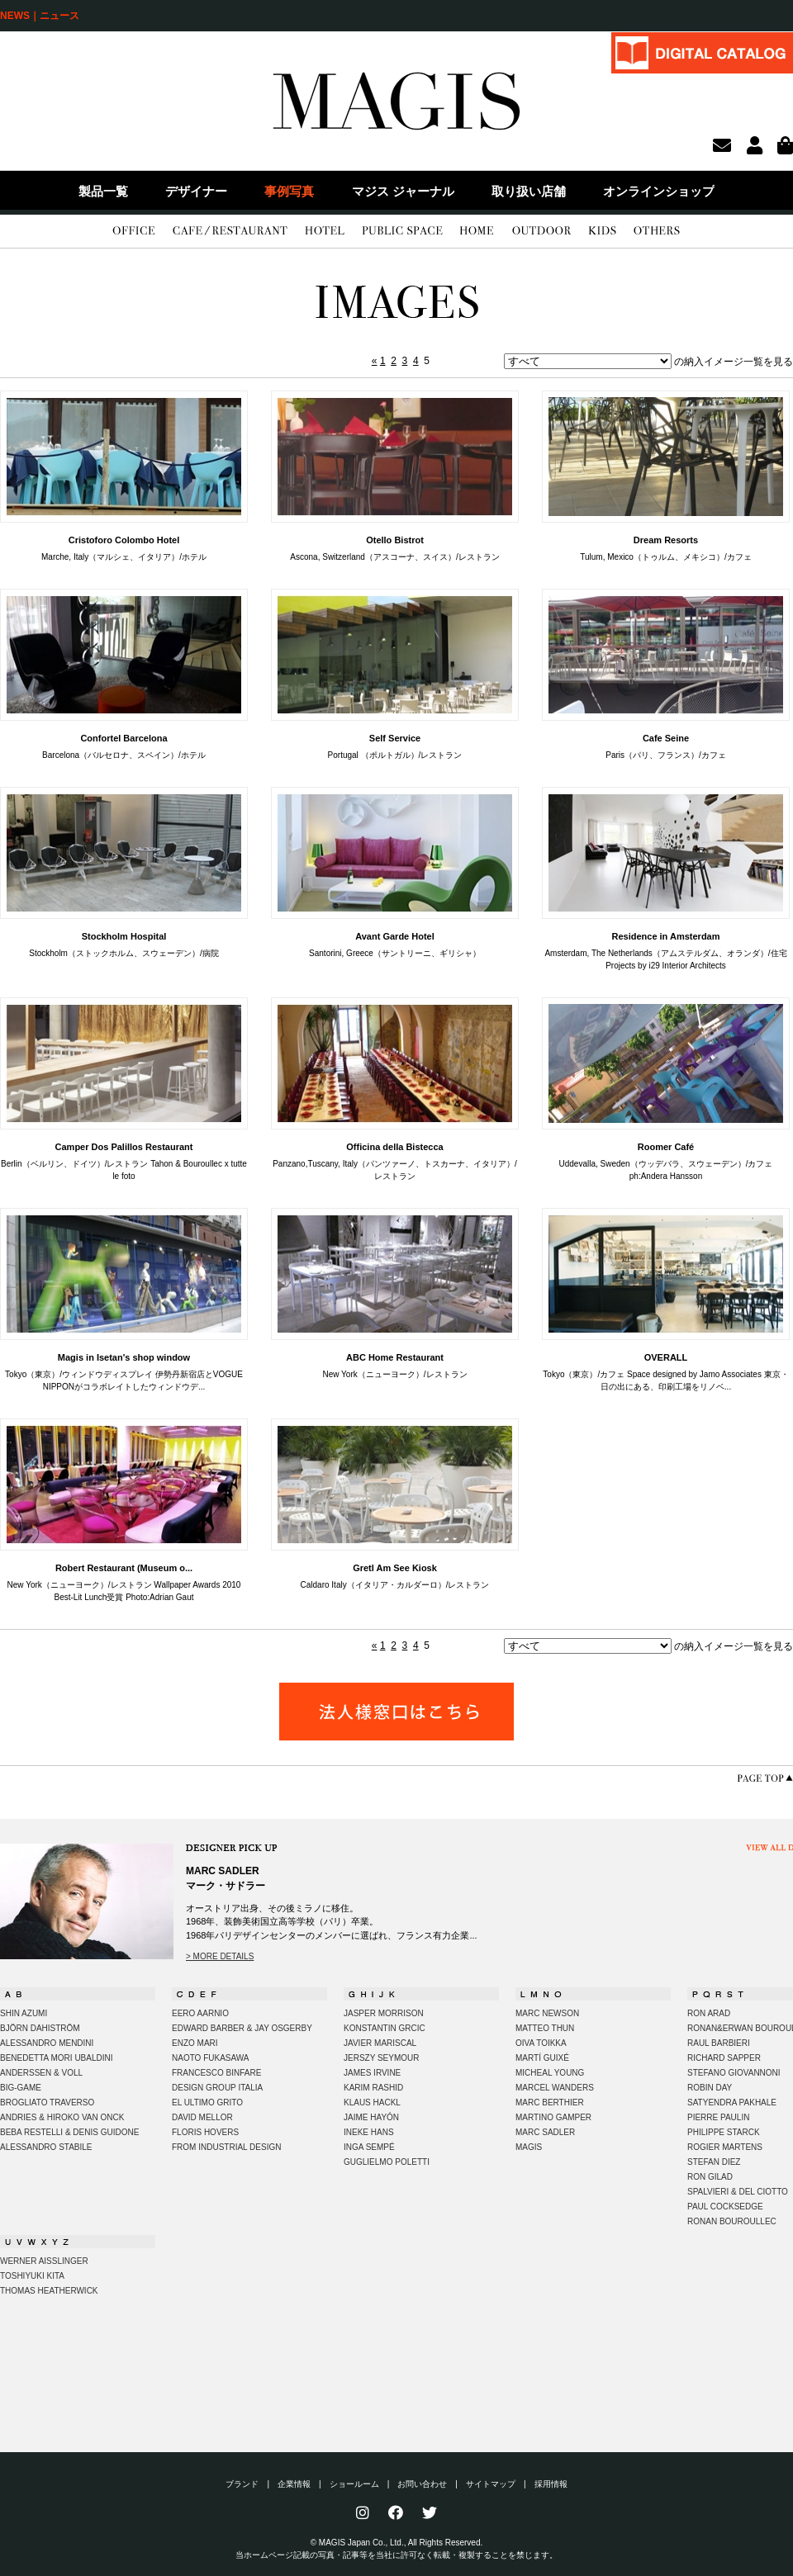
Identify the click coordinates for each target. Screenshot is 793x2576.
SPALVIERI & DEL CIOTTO (737, 2191)
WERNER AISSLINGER (44, 2261)
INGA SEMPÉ (369, 2147)
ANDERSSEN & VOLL (41, 2072)
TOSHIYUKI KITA (32, 2275)
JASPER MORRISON (384, 2013)
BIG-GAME (20, 2087)
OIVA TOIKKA (541, 2043)
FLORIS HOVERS (205, 2132)
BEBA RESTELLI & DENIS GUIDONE (69, 2132)
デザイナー (196, 191)
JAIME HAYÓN (371, 2117)
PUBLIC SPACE (402, 231)
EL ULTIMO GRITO (207, 2102)
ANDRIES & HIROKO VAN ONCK (62, 2117)
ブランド (242, 2483)
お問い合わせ (422, 2483)
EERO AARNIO (200, 2013)
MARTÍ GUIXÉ (542, 2057)
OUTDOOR (541, 231)
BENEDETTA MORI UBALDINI (56, 2057)
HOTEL (324, 231)
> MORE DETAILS (220, 1956)
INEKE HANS (369, 2132)
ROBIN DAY (709, 2087)
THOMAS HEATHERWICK (49, 2290)
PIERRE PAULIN (718, 2117)
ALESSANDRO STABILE (46, 2147)
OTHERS (657, 231)
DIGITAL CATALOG (702, 52)
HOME (477, 231)
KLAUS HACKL (372, 2102)
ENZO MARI (195, 2043)
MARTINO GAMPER (553, 2117)
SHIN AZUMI (23, 2013)
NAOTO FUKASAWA (210, 2057)
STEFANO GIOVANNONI (734, 2072)
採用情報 (550, 2483)
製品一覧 (103, 191)
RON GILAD (710, 2176)
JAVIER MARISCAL (380, 2043)
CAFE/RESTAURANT (230, 231)
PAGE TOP (765, 1778)
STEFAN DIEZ (713, 2161)
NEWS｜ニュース (39, 15)
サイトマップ (490, 2483)
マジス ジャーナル (403, 191)
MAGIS (528, 2147)
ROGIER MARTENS (724, 2147)
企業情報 (294, 2483)
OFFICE (133, 231)
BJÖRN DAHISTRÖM (40, 2028)
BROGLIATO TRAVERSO (47, 2102)
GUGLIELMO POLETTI (387, 2161)
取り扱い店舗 (528, 191)
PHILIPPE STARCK (723, 2132)
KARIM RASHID (373, 2087)
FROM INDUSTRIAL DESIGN (226, 2147)
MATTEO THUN (544, 2028)
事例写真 (289, 191)
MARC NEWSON (547, 2013)
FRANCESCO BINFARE (216, 2072)
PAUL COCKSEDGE (725, 2206)
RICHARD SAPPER (724, 2057)
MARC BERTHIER (549, 2102)
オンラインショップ (659, 191)
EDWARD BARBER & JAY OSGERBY (242, 2028)
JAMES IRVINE (372, 2072)
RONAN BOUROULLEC (731, 2221)
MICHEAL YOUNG (549, 2072)
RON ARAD (708, 2013)
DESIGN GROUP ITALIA (217, 2087)
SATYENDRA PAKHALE (731, 2102)
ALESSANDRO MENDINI (46, 2043)
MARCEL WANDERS (554, 2087)
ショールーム (354, 2483)
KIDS (602, 231)
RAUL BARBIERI (718, 2043)
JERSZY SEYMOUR (382, 2057)
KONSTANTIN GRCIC (384, 2028)
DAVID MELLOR (202, 2117)
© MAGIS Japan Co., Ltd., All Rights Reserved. (397, 2542)
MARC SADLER (545, 2132)
